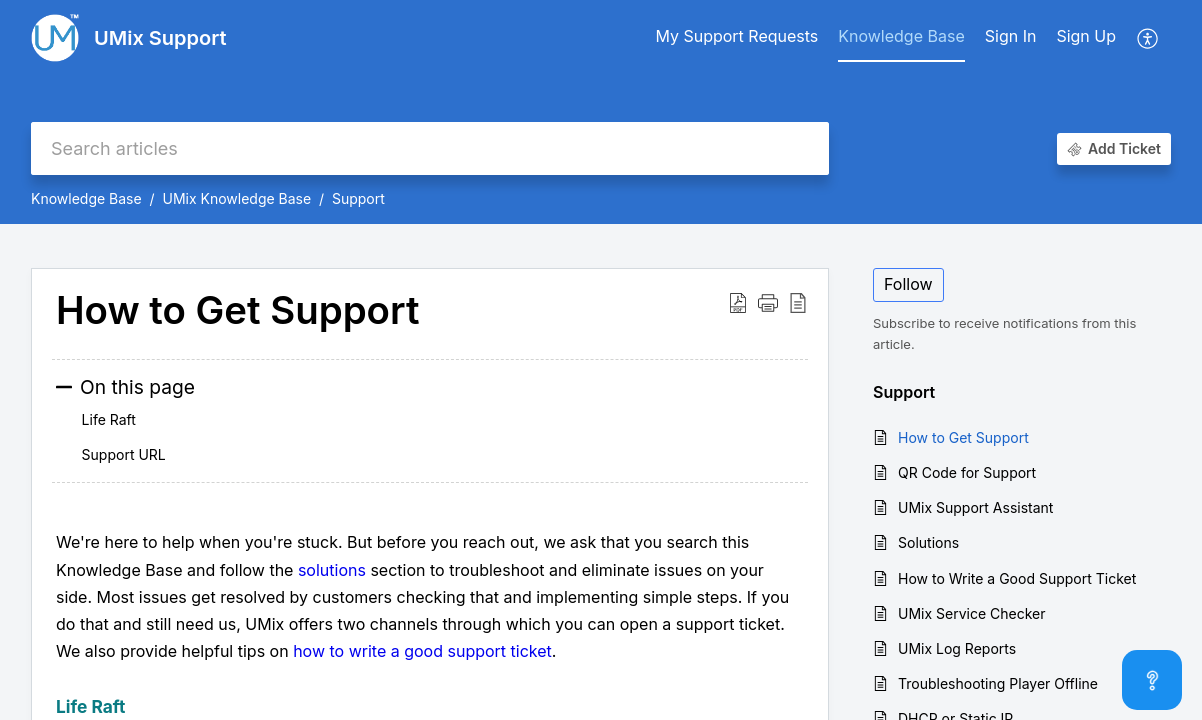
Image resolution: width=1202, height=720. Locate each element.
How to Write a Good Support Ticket (1017, 578)
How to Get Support (963, 437)
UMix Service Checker (972, 613)
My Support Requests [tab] (736, 36)
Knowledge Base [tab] (901, 36)
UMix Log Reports (957, 648)
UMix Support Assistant (975, 507)
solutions (332, 570)
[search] (430, 148)
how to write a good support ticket (422, 651)
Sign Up (1086, 36)
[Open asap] (1152, 680)
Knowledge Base (86, 198)
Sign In (1011, 36)
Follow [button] (908, 284)
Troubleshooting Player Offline (998, 683)
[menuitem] (1011, 38)
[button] (1148, 38)
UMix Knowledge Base (236, 198)
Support (358, 198)
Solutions (928, 542)
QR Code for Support (967, 472)
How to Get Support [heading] (237, 311)
